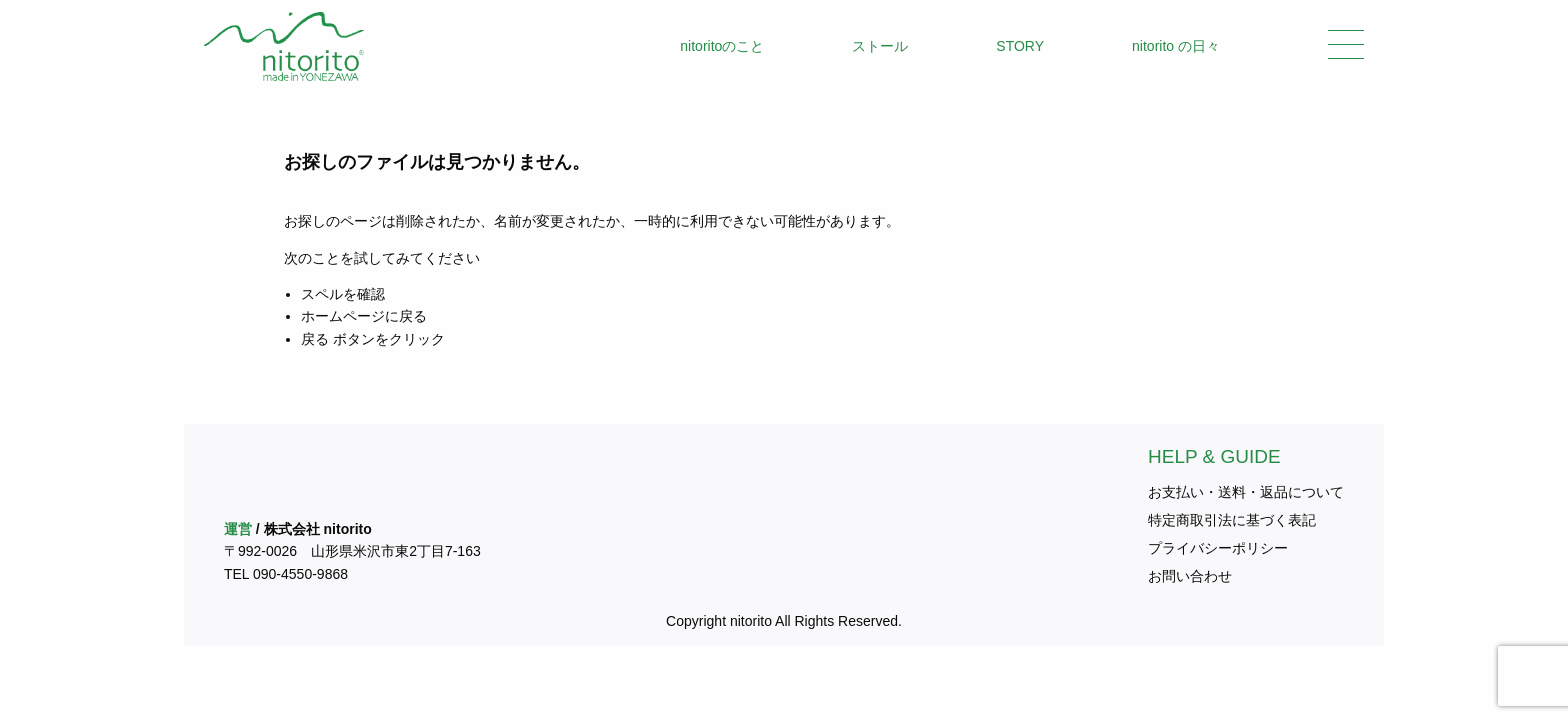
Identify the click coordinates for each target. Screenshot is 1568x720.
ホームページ (343, 316)
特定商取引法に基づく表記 (1232, 520)
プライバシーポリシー (1218, 548)
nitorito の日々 (1176, 46)
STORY (1020, 46)
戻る (315, 339)
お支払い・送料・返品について (1246, 492)
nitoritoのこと (722, 46)
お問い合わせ (1190, 576)
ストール (880, 46)
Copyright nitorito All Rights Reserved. (784, 621)
